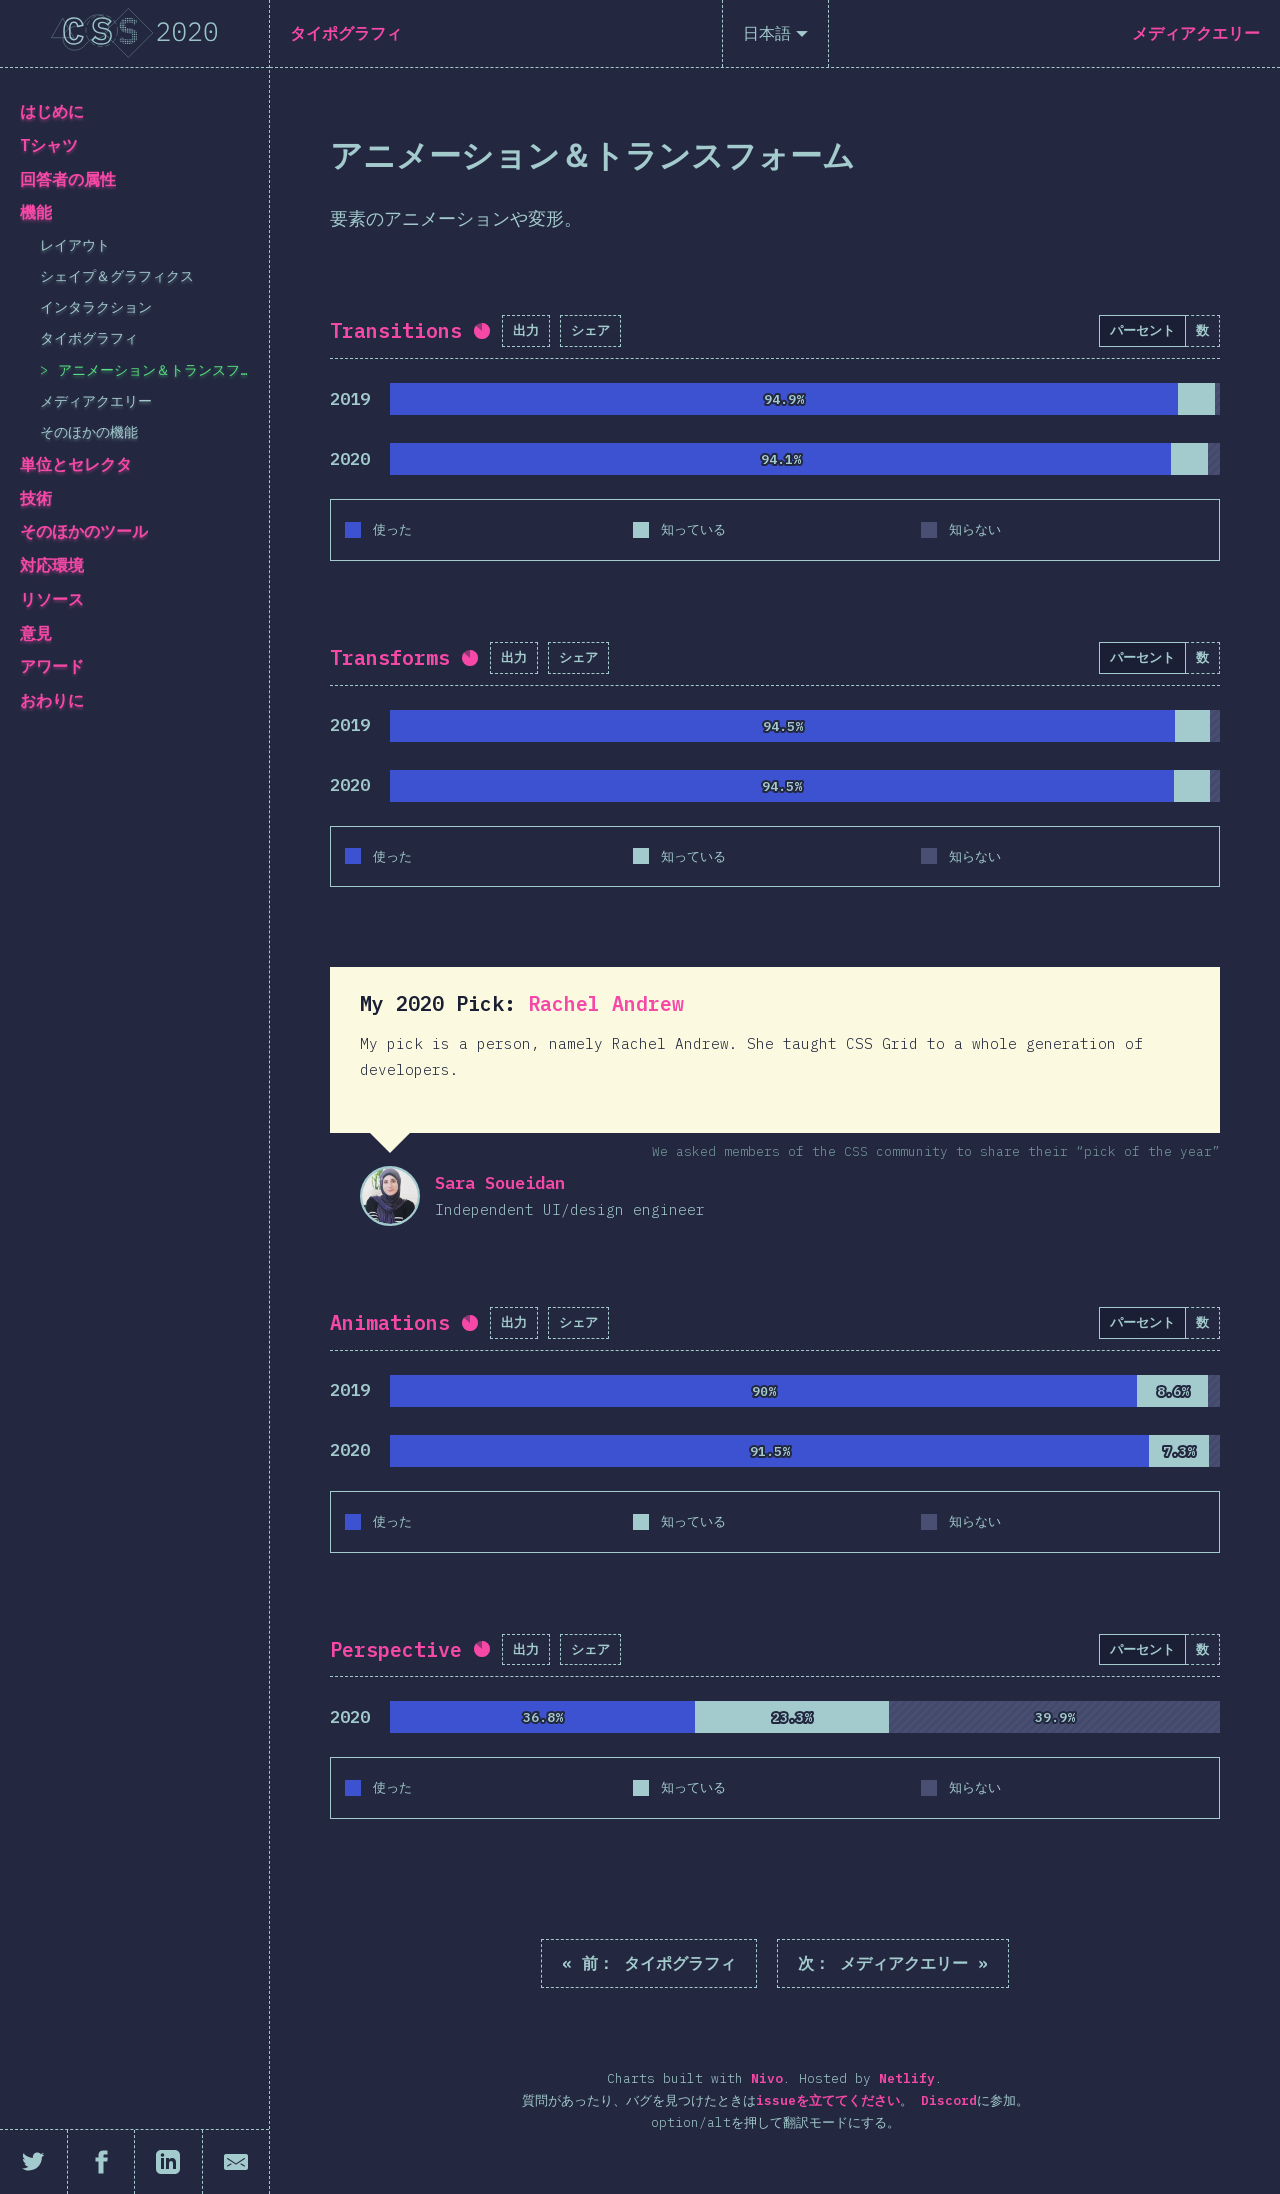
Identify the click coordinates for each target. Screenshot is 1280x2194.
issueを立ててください (828, 2100)
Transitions (396, 330)
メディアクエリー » (893, 1963)
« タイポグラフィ (649, 1963)
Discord (949, 2100)
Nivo (767, 2078)
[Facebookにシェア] (102, 2162)
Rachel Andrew (606, 1003)
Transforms (390, 657)
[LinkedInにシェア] (169, 2162)
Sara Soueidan (390, 1196)
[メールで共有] (236, 2162)
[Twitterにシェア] (34, 2162)
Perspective (396, 1649)
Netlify (907, 2078)
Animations (390, 1322)
